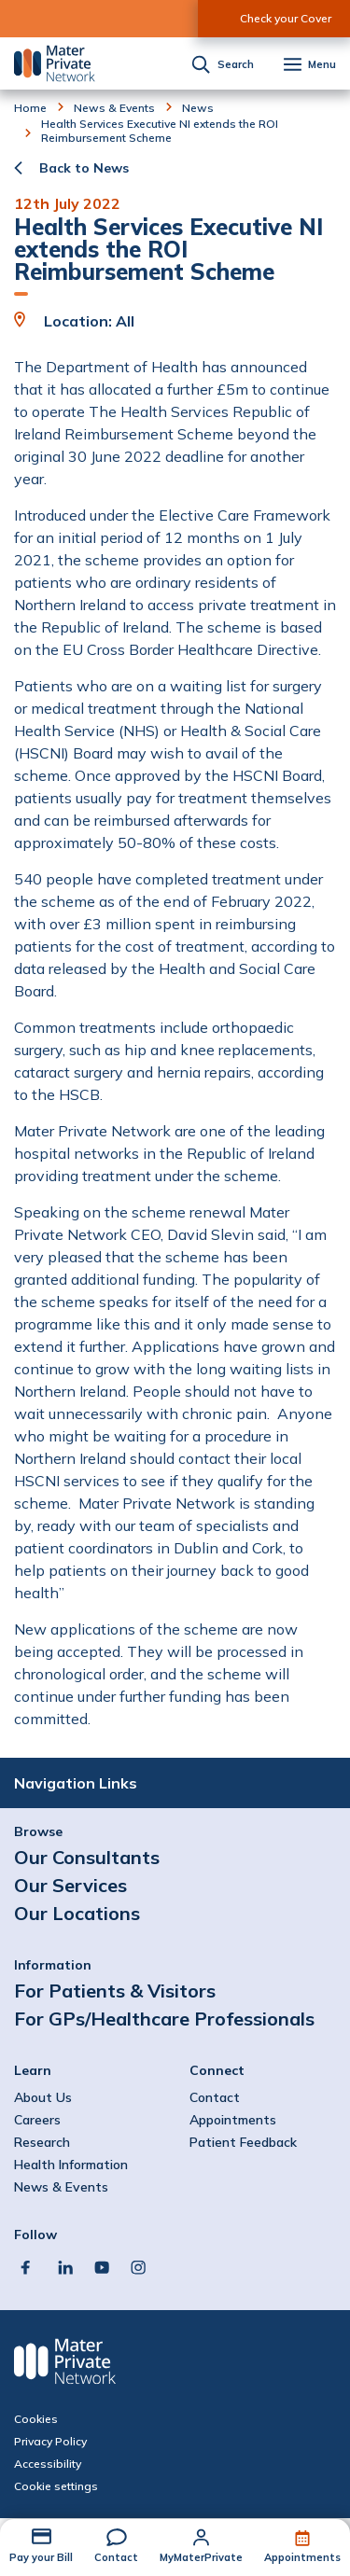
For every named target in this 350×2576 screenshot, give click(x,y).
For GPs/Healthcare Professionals (164, 2018)
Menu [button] (322, 65)
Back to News (84, 168)
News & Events (114, 108)
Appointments (302, 2557)
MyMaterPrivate (201, 2557)
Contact (116, 2557)
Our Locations (77, 1913)
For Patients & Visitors (115, 1990)
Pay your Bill (41, 2557)
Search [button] (235, 65)
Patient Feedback (243, 2142)
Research (42, 2142)
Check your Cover (285, 18)
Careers (37, 2119)
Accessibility (47, 2464)
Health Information (71, 2164)
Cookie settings (56, 2486)
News (198, 108)
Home (30, 108)
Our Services (70, 1885)
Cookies (36, 2419)
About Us (43, 2097)
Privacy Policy (50, 2441)
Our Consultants (87, 1857)
